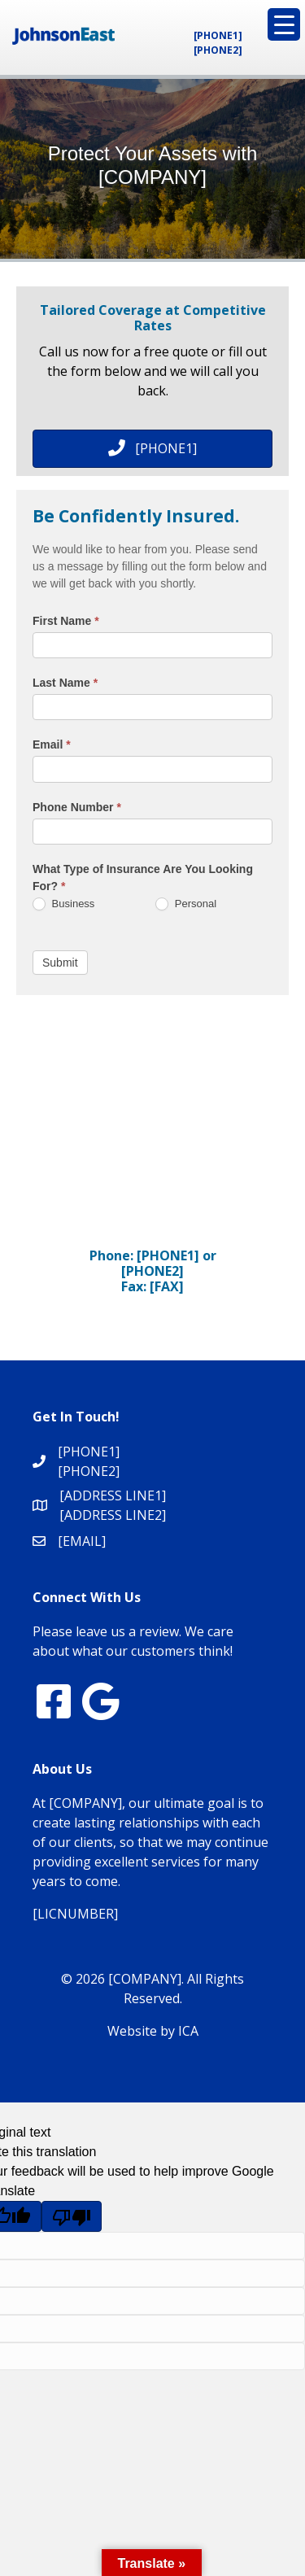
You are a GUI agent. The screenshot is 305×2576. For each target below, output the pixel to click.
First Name (66, 620)
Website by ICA (152, 2031)
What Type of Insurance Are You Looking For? (143, 877)
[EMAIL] (82, 1541)
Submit (60, 962)
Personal (185, 904)
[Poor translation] (71, 2216)
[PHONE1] (218, 35)
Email (52, 744)
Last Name (65, 682)
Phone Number (77, 807)
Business (63, 904)
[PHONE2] (218, 50)
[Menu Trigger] (284, 24)
